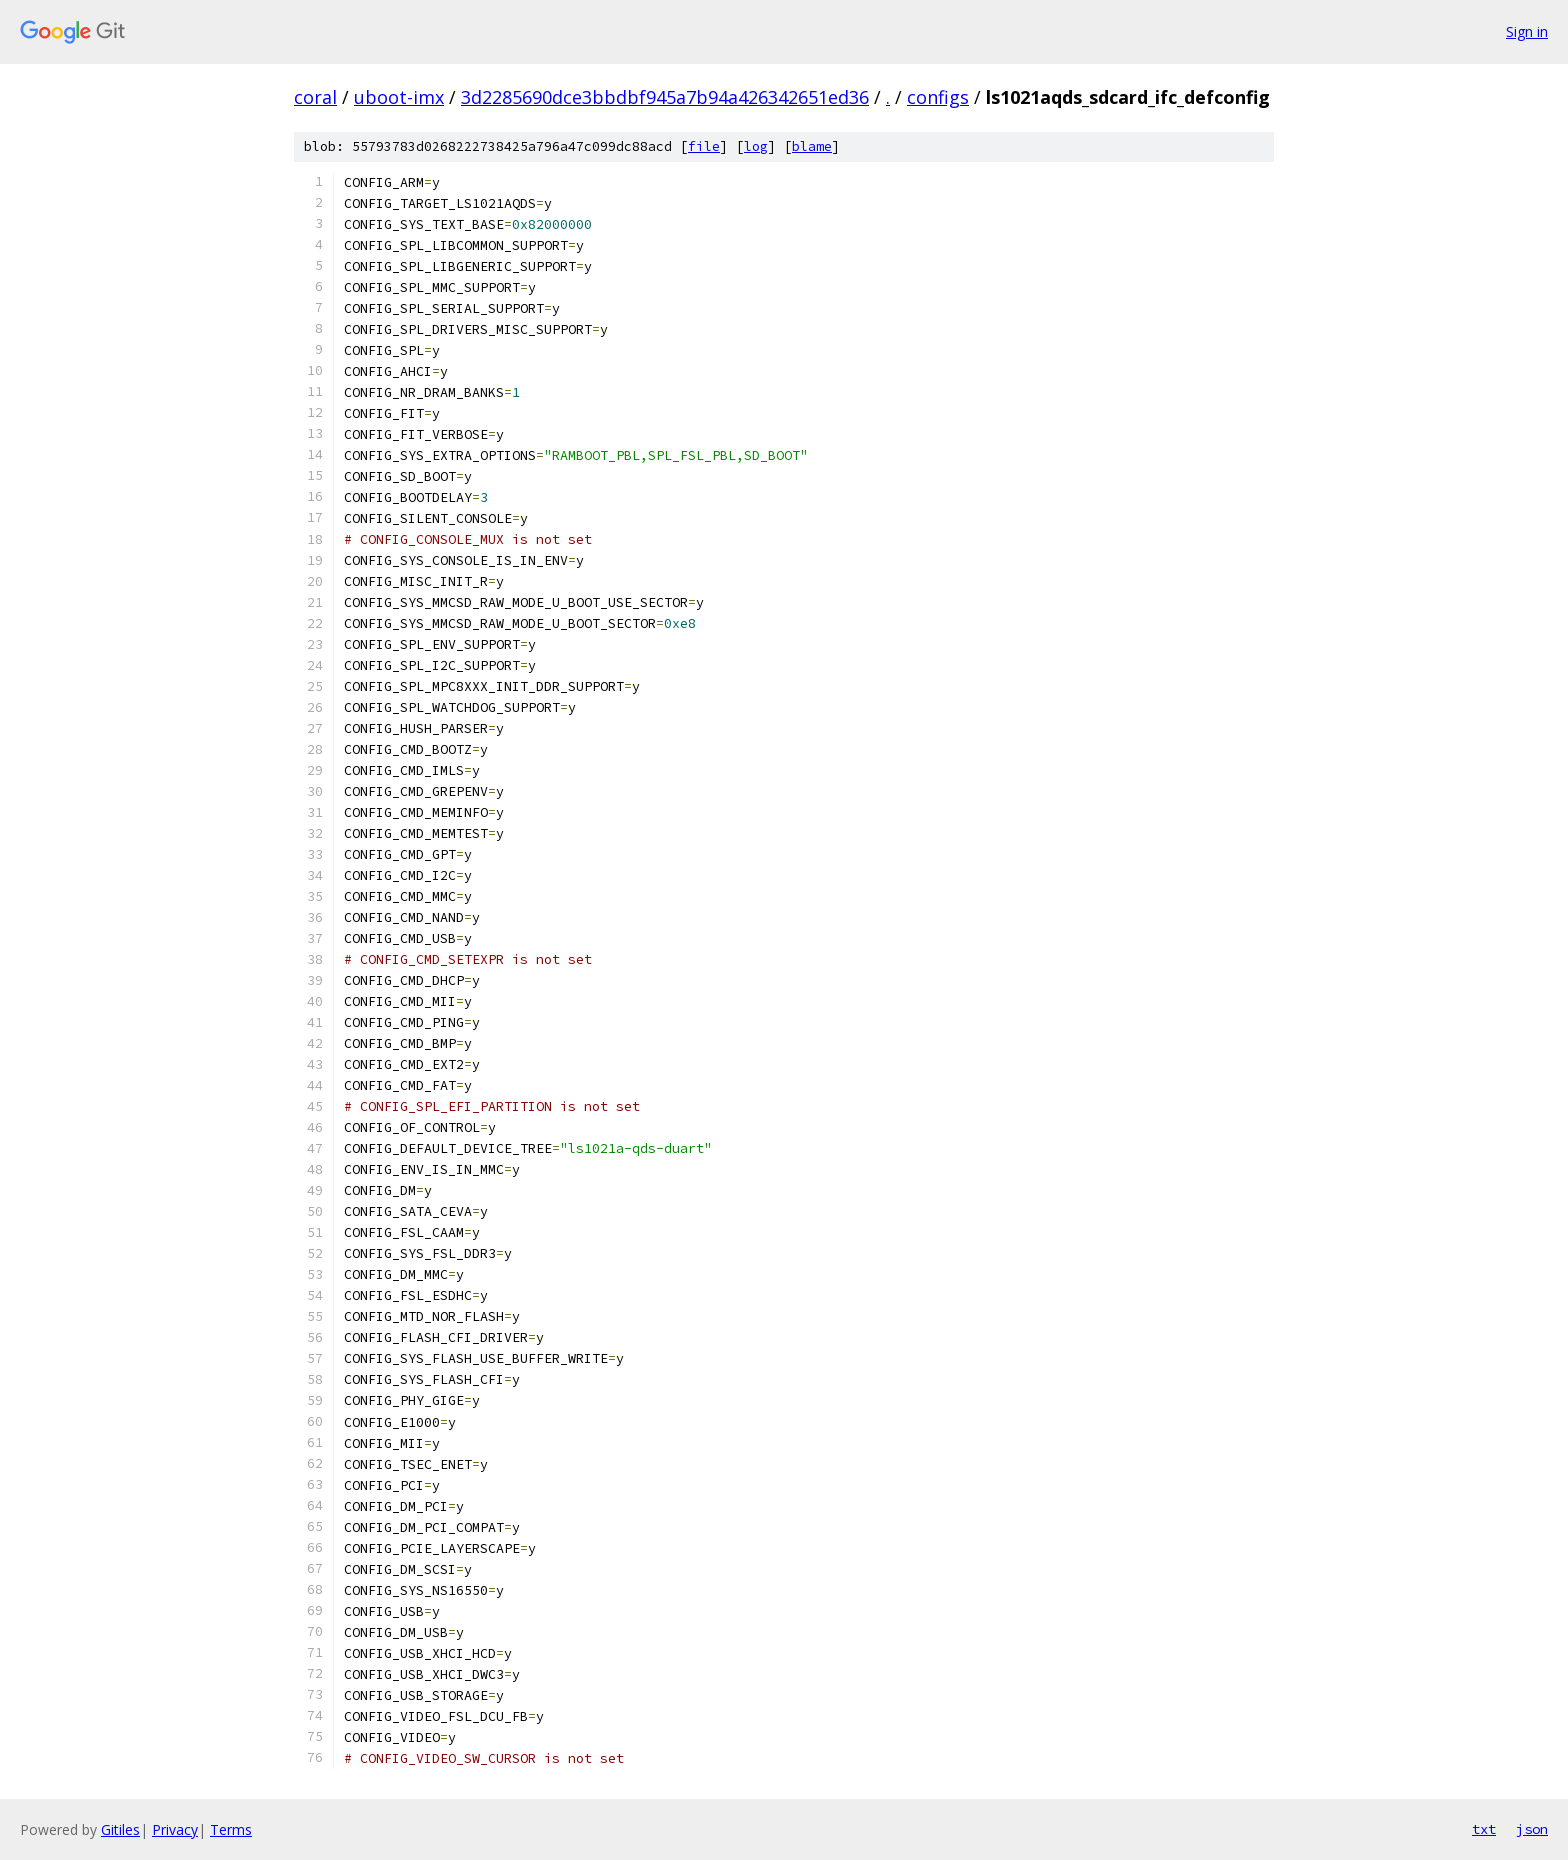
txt (1484, 1829)
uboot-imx (399, 97)
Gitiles (120, 1829)
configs (938, 97)
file (704, 146)
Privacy (175, 1829)
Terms (231, 1829)
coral (315, 97)
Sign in (1527, 31)
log (756, 146)
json (1532, 1829)
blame (812, 146)
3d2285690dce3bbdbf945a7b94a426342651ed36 (665, 97)
